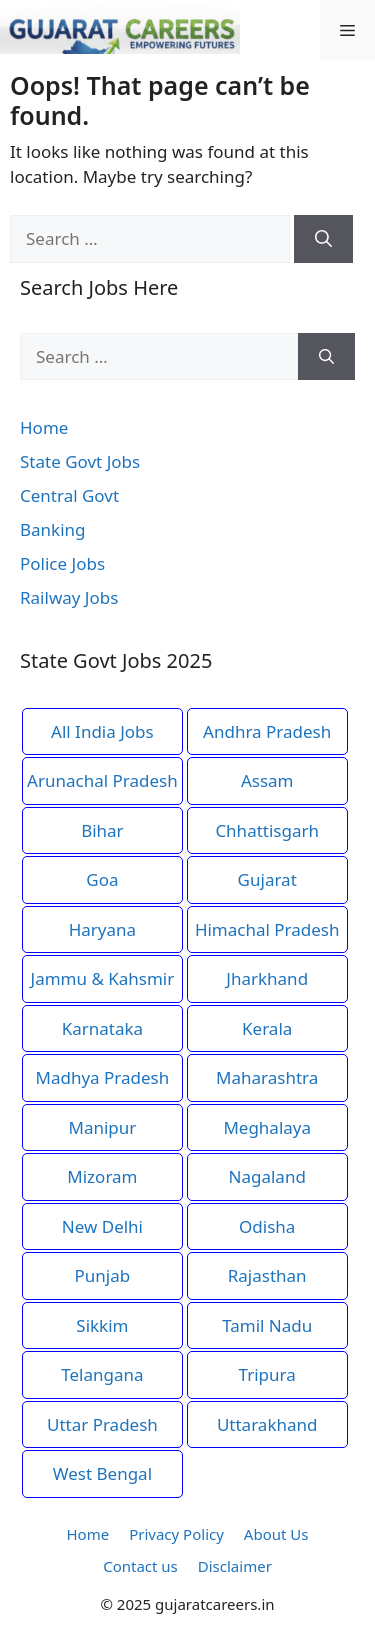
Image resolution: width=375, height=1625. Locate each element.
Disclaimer (235, 1566)
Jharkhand (267, 978)
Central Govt (69, 495)
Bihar (102, 830)
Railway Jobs (69, 597)
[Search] (323, 239)
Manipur (102, 1127)
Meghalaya (267, 1127)
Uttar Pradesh (102, 1424)
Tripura (267, 1374)
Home (44, 427)
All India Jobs (102, 731)
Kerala (267, 1028)
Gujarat (267, 879)
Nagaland (267, 1176)
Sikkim (102, 1325)
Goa (102, 879)
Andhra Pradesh (267, 731)
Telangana (102, 1374)
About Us (276, 1534)
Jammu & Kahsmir (103, 978)
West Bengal (102, 1473)
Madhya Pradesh (103, 1077)
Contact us (140, 1566)
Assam (267, 780)
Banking (53, 529)
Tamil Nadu (267, 1325)
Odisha (267, 1226)
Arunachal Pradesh (102, 780)
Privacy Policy (176, 1534)
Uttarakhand (267, 1424)
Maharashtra (267, 1077)
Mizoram (102, 1176)
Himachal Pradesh (267, 929)
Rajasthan (267, 1275)
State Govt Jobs (80, 461)
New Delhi (102, 1226)
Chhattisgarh (267, 830)
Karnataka (102, 1028)
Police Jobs (62, 563)
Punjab (103, 1275)
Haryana (102, 929)
